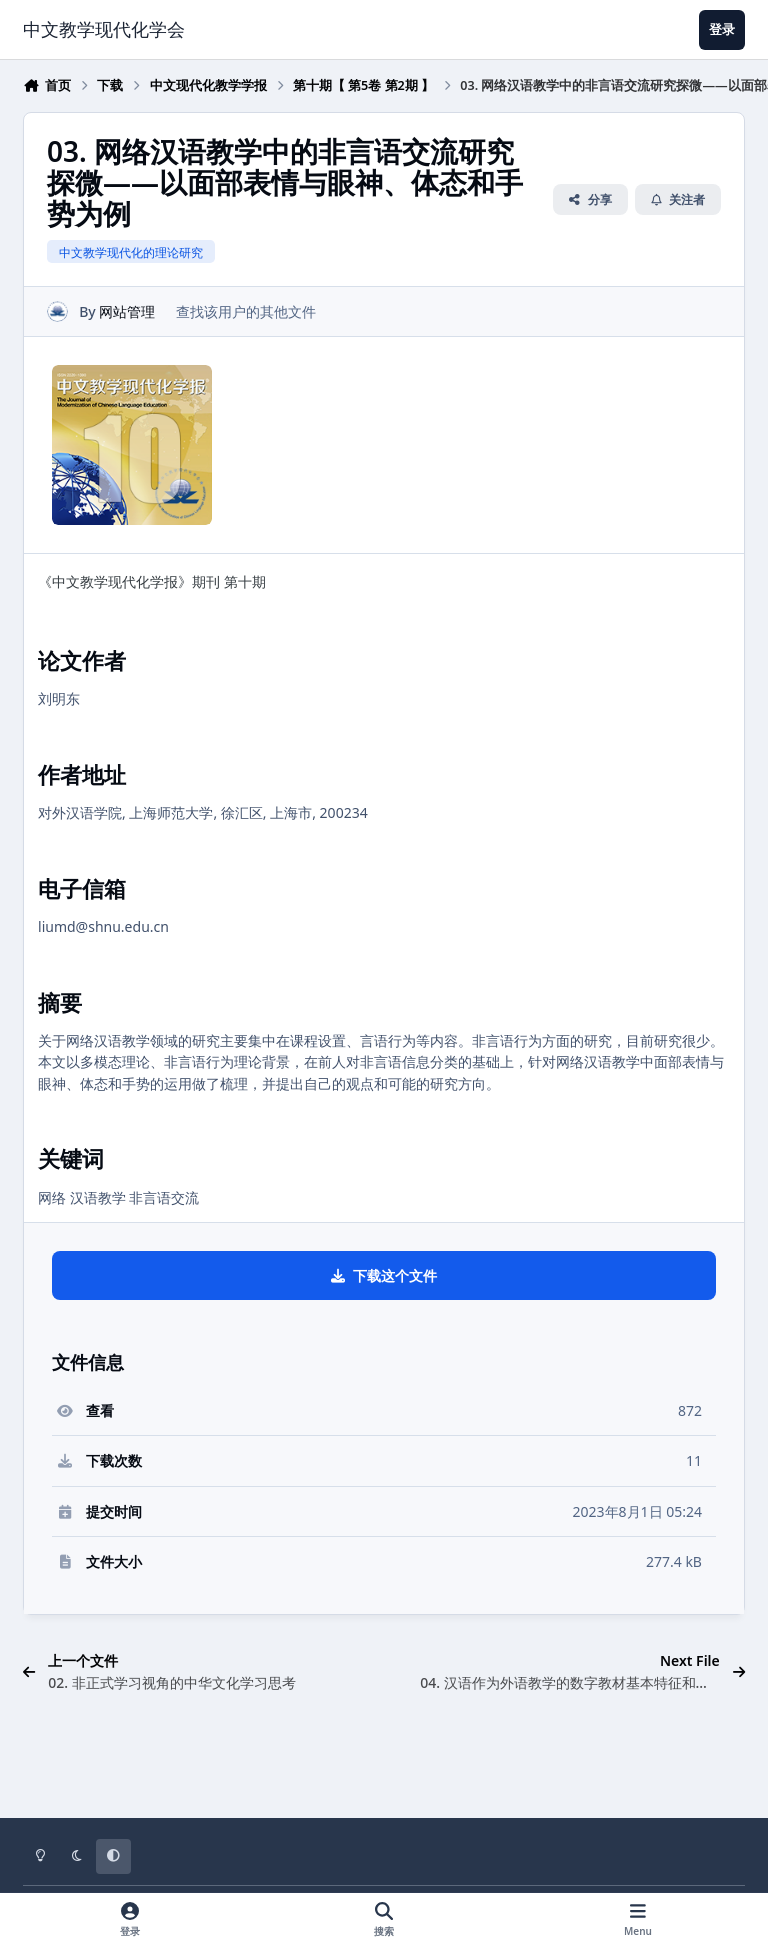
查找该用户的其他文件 (246, 310)
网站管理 (127, 310)
